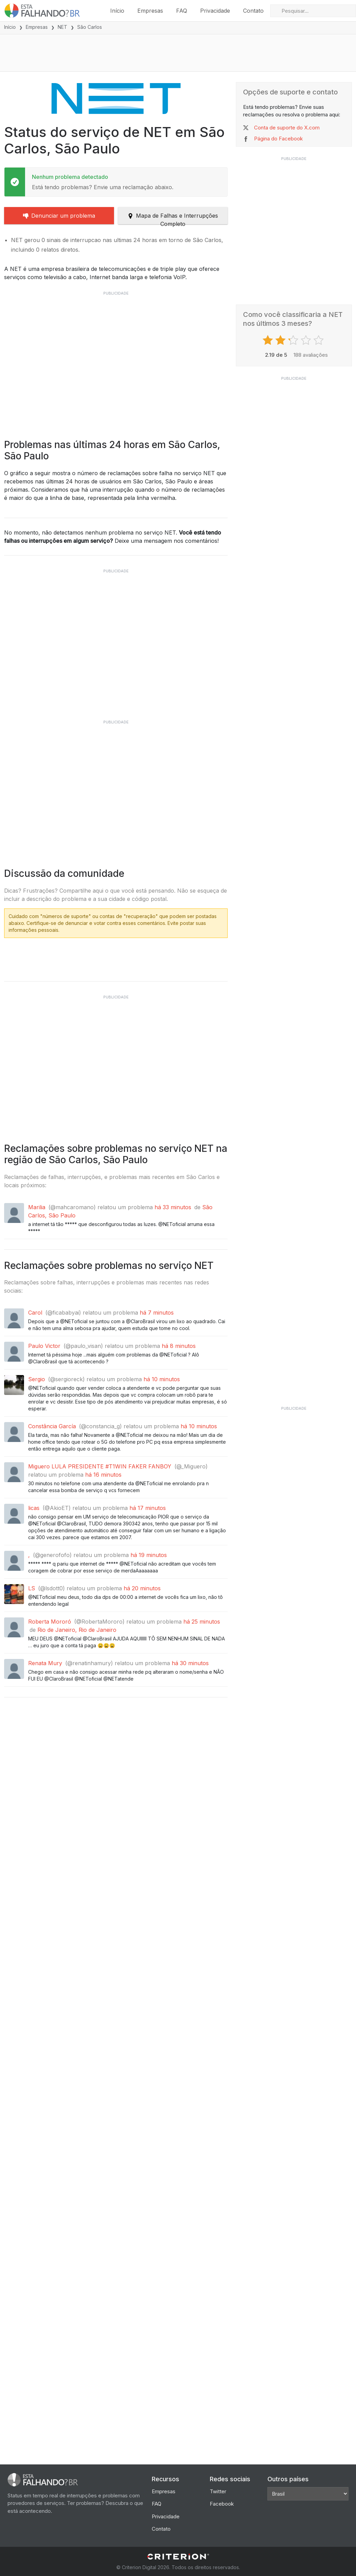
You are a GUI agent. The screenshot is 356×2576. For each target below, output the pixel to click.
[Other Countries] (307, 2493)
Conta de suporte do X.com (287, 128)
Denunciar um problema (59, 216)
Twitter (218, 2491)
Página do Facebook (278, 139)
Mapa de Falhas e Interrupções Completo (173, 219)
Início (117, 10)
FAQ (181, 10)
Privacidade (215, 10)
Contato (253, 10)
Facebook (222, 2503)
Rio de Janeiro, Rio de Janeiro (76, 1739)
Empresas (150, 10)
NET (62, 27)
